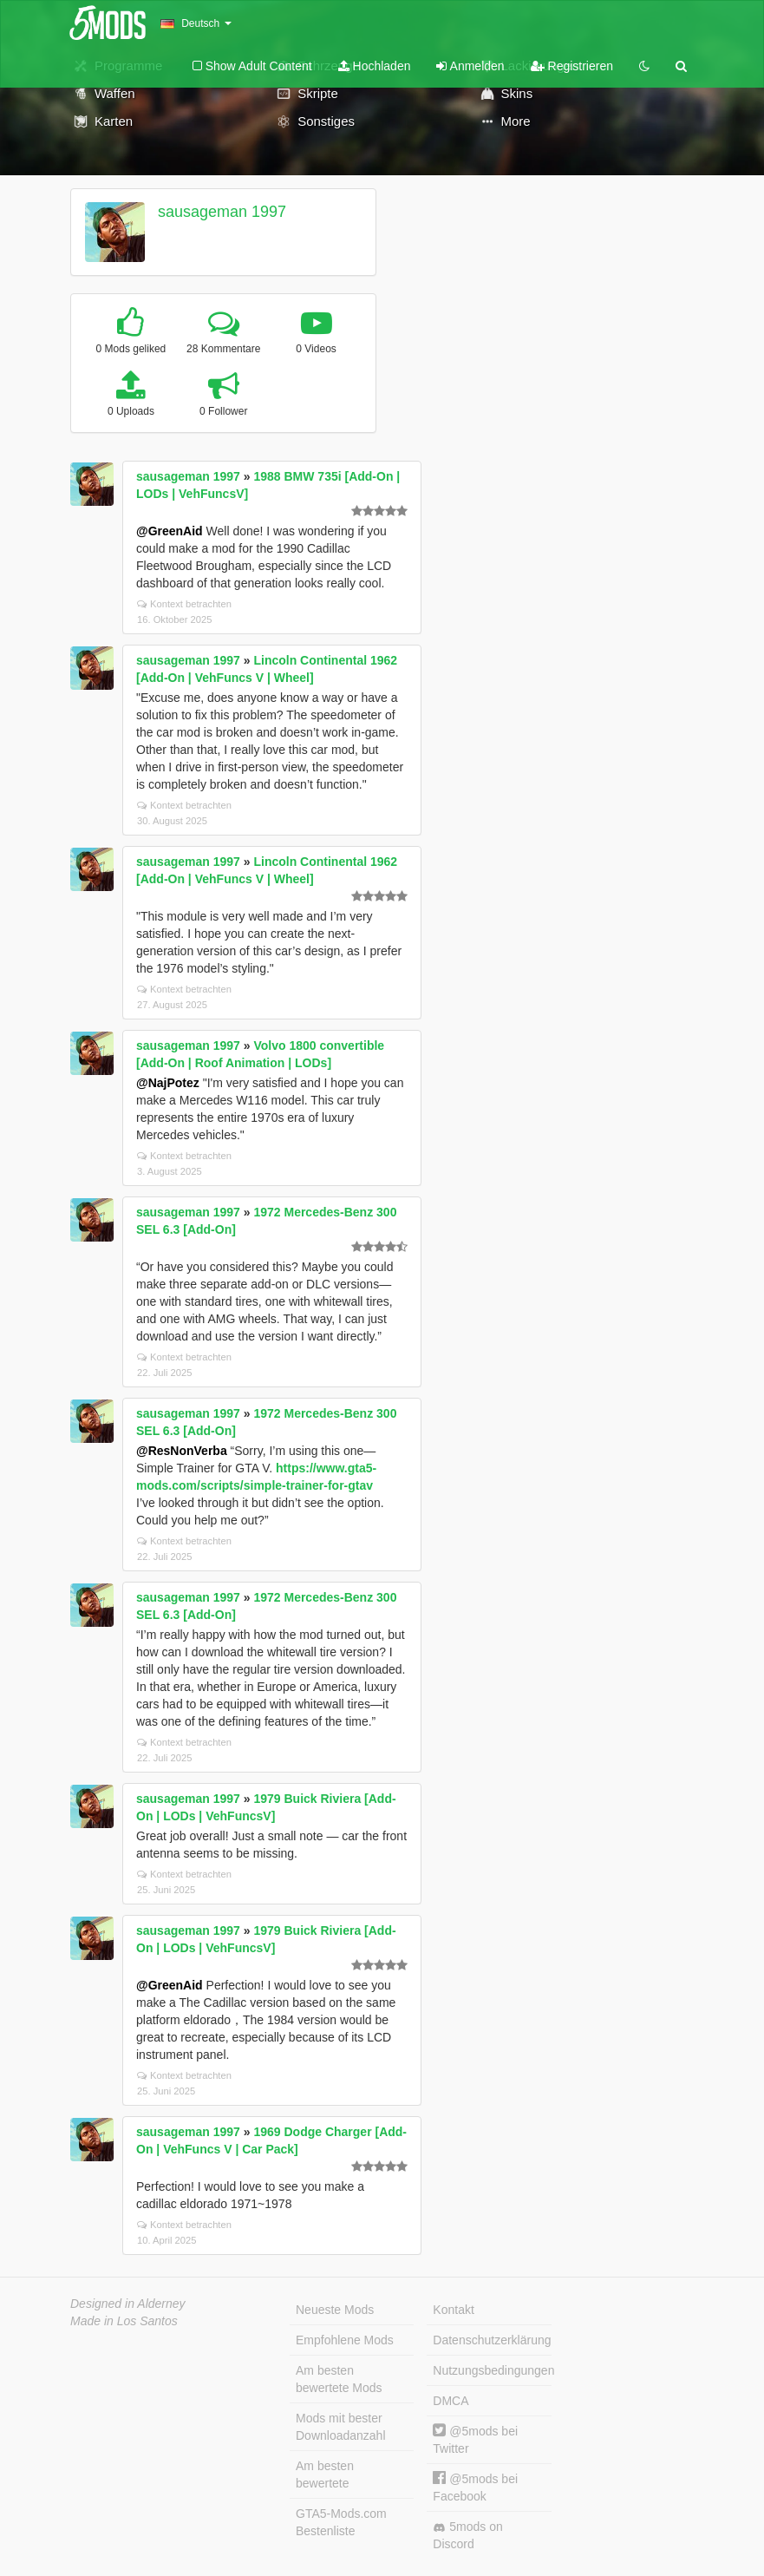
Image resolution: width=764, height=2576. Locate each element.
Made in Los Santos (124, 2321)
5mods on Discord (467, 2535)
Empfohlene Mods (345, 2340)
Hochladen (374, 66)
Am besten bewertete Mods (339, 2379)
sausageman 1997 (222, 211)
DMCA (450, 2401)
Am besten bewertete (325, 2474)
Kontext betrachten (184, 604)
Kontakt (453, 2310)
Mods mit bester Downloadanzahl (341, 2426)
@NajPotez (167, 1083)
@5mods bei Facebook (475, 2487)
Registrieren (572, 66)
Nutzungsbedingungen (492, 2370)
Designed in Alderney (128, 2304)
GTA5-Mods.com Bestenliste (341, 2522)
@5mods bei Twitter (475, 2439)
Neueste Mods (335, 2310)
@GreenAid (169, 531)
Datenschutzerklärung (492, 2340)
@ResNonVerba (181, 1451)
